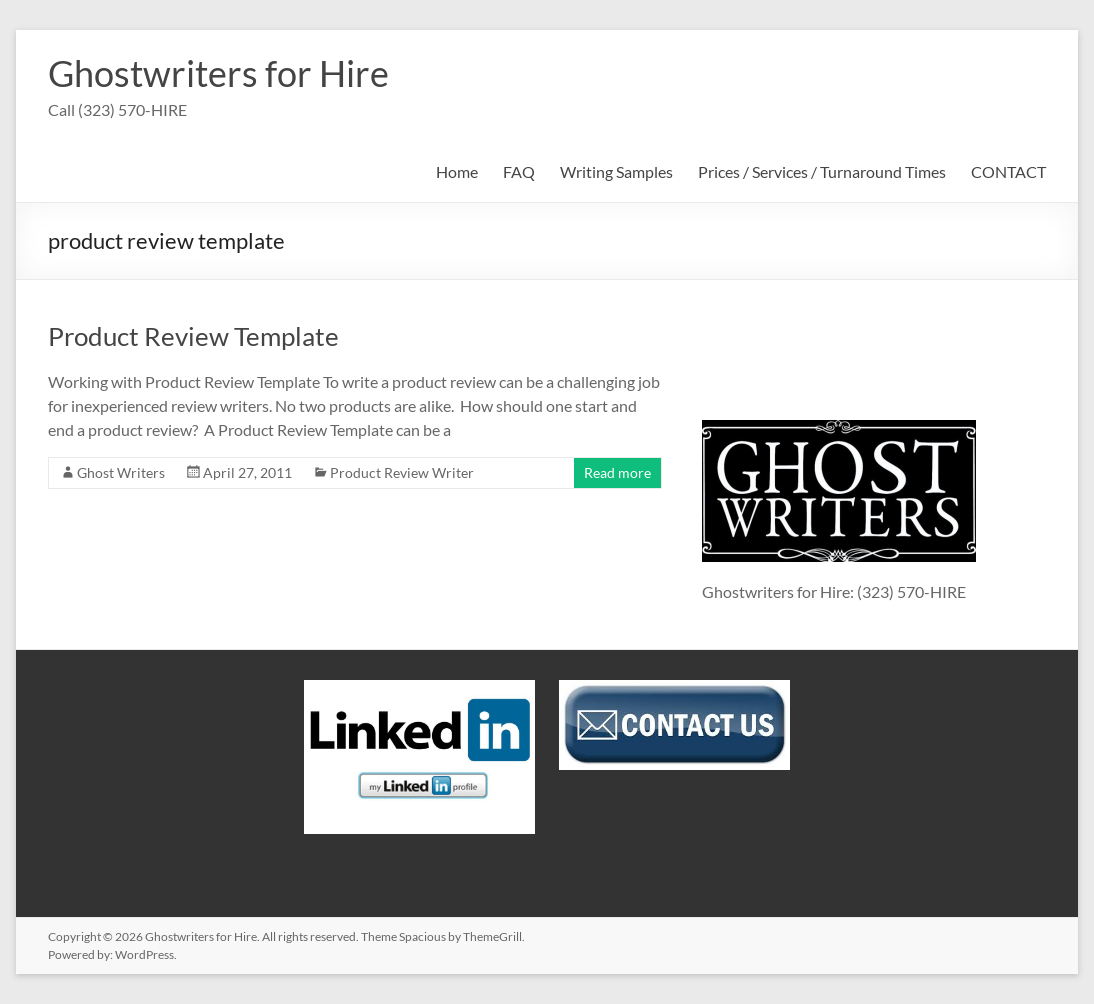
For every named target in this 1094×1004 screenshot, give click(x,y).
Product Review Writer (402, 472)
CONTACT (1008, 171)
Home (457, 171)
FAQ (519, 171)
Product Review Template (193, 336)
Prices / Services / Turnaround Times (822, 171)
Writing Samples (616, 171)
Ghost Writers (121, 472)
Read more (617, 472)
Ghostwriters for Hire (218, 73)
